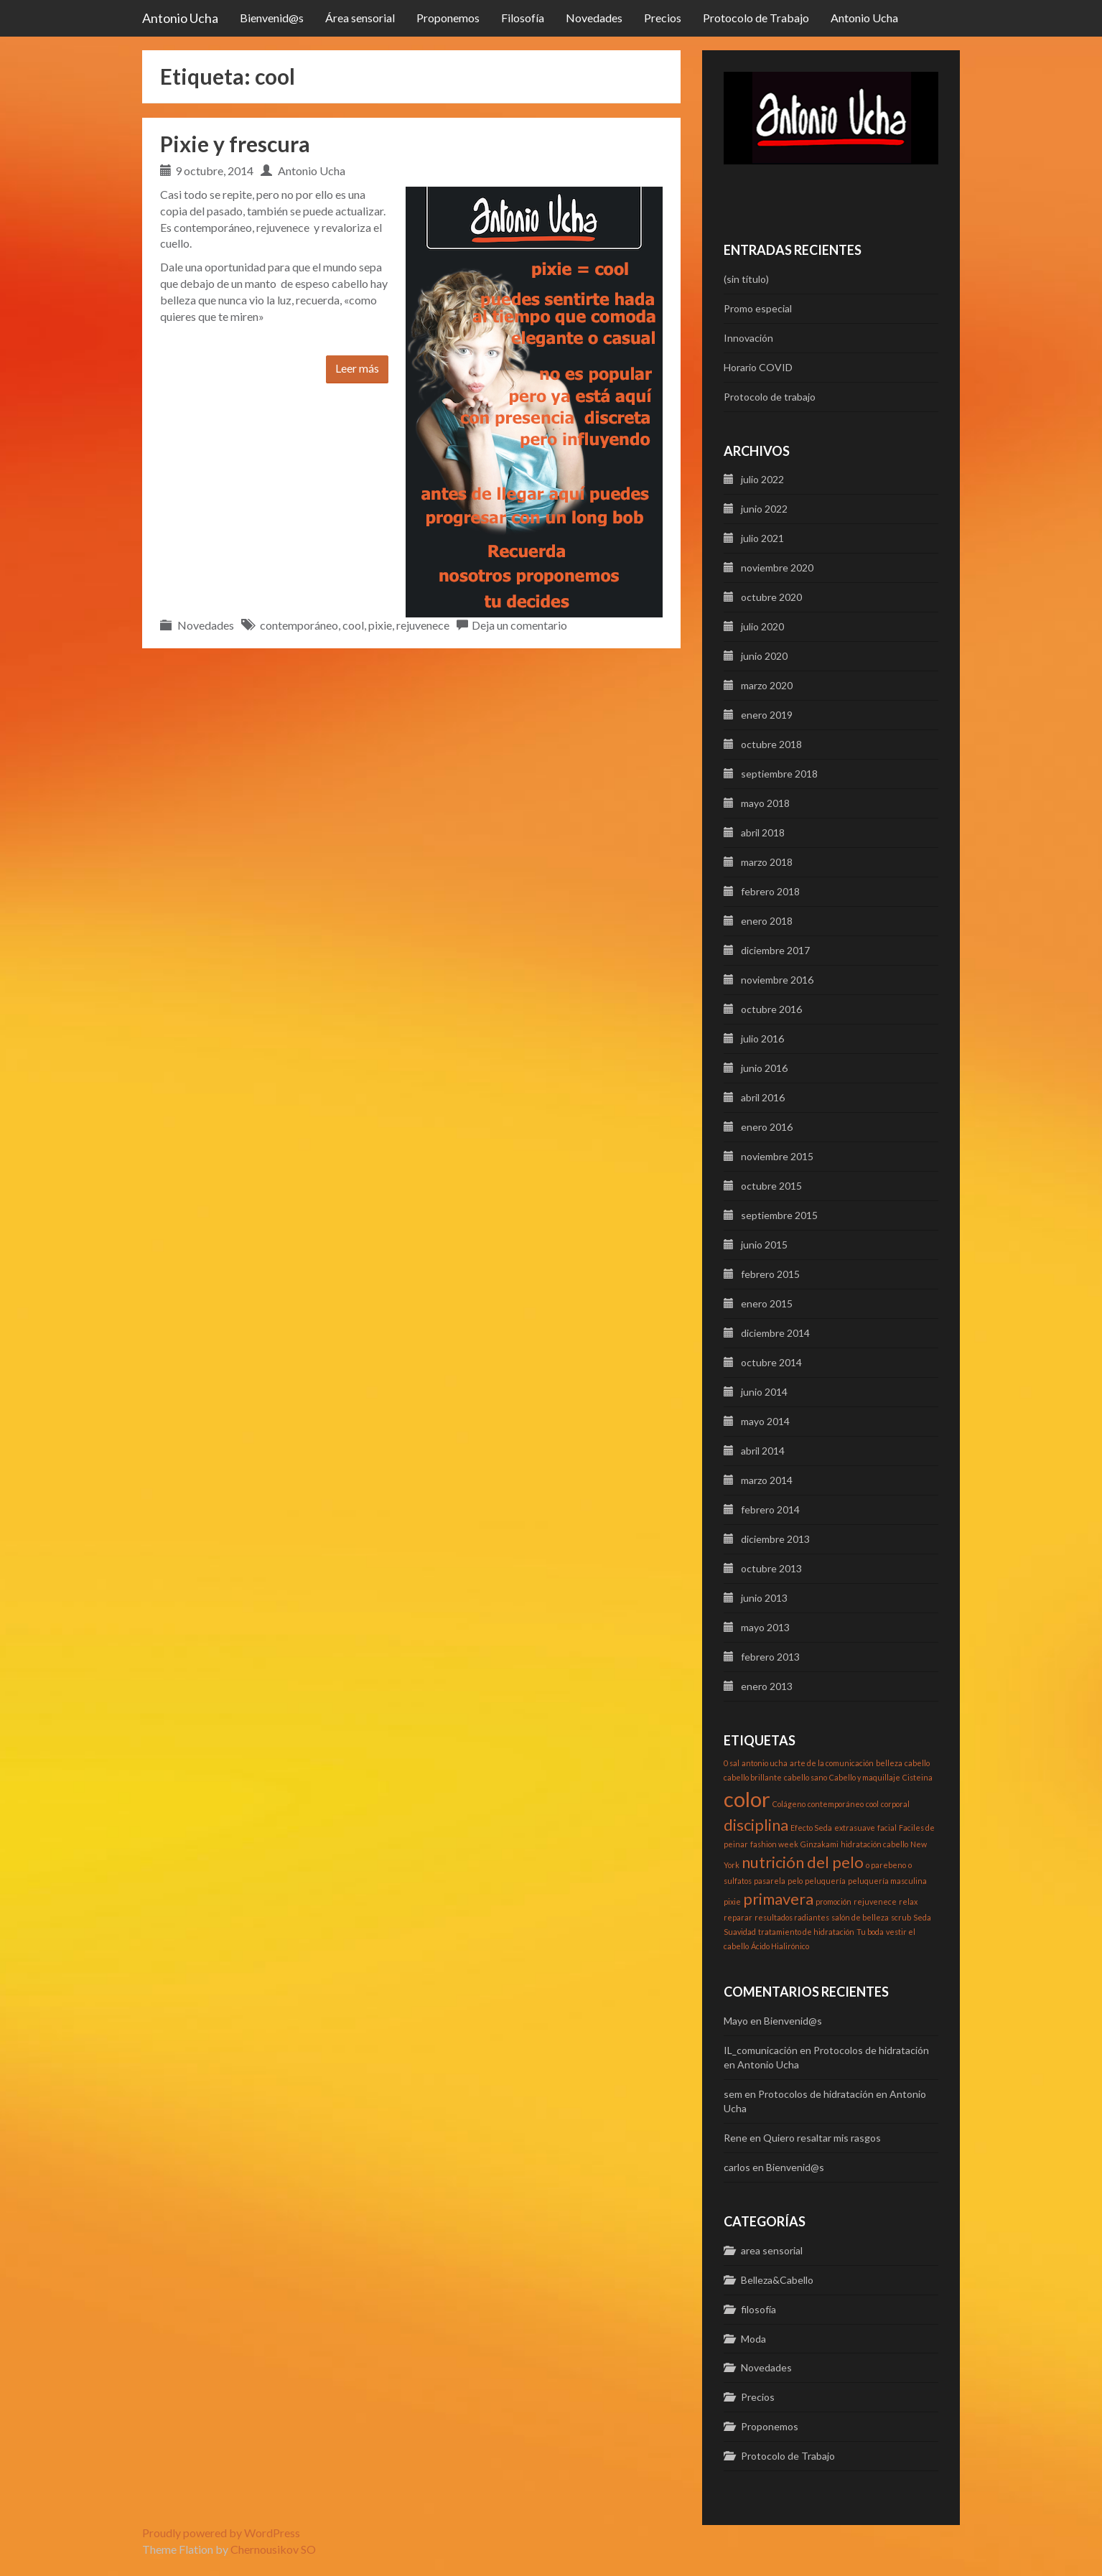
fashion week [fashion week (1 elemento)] (774, 1844)
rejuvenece (422, 625)
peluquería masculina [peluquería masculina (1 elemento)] (887, 1880)
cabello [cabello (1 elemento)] (917, 1763)
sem (733, 2094)
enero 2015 (767, 1303)
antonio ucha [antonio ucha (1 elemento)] (765, 1763)
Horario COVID (758, 367)
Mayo (736, 2021)
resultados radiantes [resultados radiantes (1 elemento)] (792, 1917)
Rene (735, 2138)
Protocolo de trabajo (770, 397)
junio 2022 (764, 509)
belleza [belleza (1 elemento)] (889, 1763)
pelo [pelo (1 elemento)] (795, 1880)
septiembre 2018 (779, 773)
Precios (662, 17)
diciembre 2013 (775, 1539)
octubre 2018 (771, 744)
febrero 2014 (770, 1509)
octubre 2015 (771, 1186)
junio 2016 (764, 1068)
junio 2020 (764, 656)
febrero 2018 (770, 891)
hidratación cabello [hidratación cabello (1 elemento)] (874, 1844)
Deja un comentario (519, 625)
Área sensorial (360, 17)
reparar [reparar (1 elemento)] (738, 1917)
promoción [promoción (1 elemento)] (833, 1901)
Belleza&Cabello (777, 2280)
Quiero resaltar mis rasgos (822, 2138)
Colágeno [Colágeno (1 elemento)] (789, 1804)
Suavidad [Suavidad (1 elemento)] (740, 1931)
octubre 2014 (771, 1362)
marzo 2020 (767, 685)
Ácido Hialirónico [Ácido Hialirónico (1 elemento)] (780, 1946)
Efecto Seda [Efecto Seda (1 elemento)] (811, 1827)
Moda (753, 2339)
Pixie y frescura (235, 144)
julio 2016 (762, 1038)
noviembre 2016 (777, 980)
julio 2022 (762, 479)
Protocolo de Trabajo (756, 17)
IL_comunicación (761, 2050)
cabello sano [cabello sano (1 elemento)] (805, 1777)
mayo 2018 (765, 803)
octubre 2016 (771, 1009)
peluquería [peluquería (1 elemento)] (825, 1880)
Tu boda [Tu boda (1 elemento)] (870, 1931)
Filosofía (522, 17)
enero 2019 (767, 715)
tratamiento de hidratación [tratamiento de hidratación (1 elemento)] (806, 1931)
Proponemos (448, 17)
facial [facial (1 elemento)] (887, 1827)
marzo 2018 (767, 862)
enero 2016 (767, 1127)
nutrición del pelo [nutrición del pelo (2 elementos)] (803, 1862)
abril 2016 (763, 1097)
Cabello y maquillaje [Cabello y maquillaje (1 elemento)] (864, 1777)
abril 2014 (763, 1451)
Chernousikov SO (273, 2549)
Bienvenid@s (272, 17)
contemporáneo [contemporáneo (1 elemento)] (836, 1804)
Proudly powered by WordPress (221, 2532)
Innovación (748, 338)
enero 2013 (767, 1686)
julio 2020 (762, 626)
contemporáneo (299, 625)
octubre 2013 (771, 1568)
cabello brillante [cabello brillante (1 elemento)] (753, 1777)
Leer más (357, 368)
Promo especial (758, 308)
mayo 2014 (765, 1421)
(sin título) (746, 279)
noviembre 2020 (777, 567)
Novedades (594, 17)
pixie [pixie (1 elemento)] (732, 1901)
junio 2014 (764, 1392)
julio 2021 (762, 538)
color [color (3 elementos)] (747, 1798)
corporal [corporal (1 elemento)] (895, 1804)
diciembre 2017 (775, 950)
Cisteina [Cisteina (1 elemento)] (917, 1777)
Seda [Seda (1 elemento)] (922, 1917)
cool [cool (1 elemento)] (872, 1804)
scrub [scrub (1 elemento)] (901, 1917)
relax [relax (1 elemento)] (908, 1901)
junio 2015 (764, 1244)
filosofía (758, 2309)
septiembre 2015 (779, 1215)
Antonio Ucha (180, 18)
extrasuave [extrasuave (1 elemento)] (854, 1827)
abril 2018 (763, 832)
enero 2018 (767, 921)
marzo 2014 (767, 1480)
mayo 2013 (765, 1627)
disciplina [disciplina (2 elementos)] (756, 1824)
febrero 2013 (770, 1657)
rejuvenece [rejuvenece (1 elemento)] (875, 1901)
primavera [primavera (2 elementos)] (778, 1898)
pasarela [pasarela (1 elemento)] (769, 1880)
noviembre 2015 (777, 1156)
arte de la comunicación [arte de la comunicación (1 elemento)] (832, 1763)
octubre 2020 (771, 597)
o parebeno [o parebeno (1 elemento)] (886, 1865)
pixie (380, 625)
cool (353, 625)
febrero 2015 (770, 1274)
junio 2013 (764, 1598)
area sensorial (772, 2250)
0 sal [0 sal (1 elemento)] (731, 1763)
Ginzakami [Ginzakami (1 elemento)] (819, 1844)
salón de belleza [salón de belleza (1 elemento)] (860, 1917)
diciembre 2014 (775, 1333)
